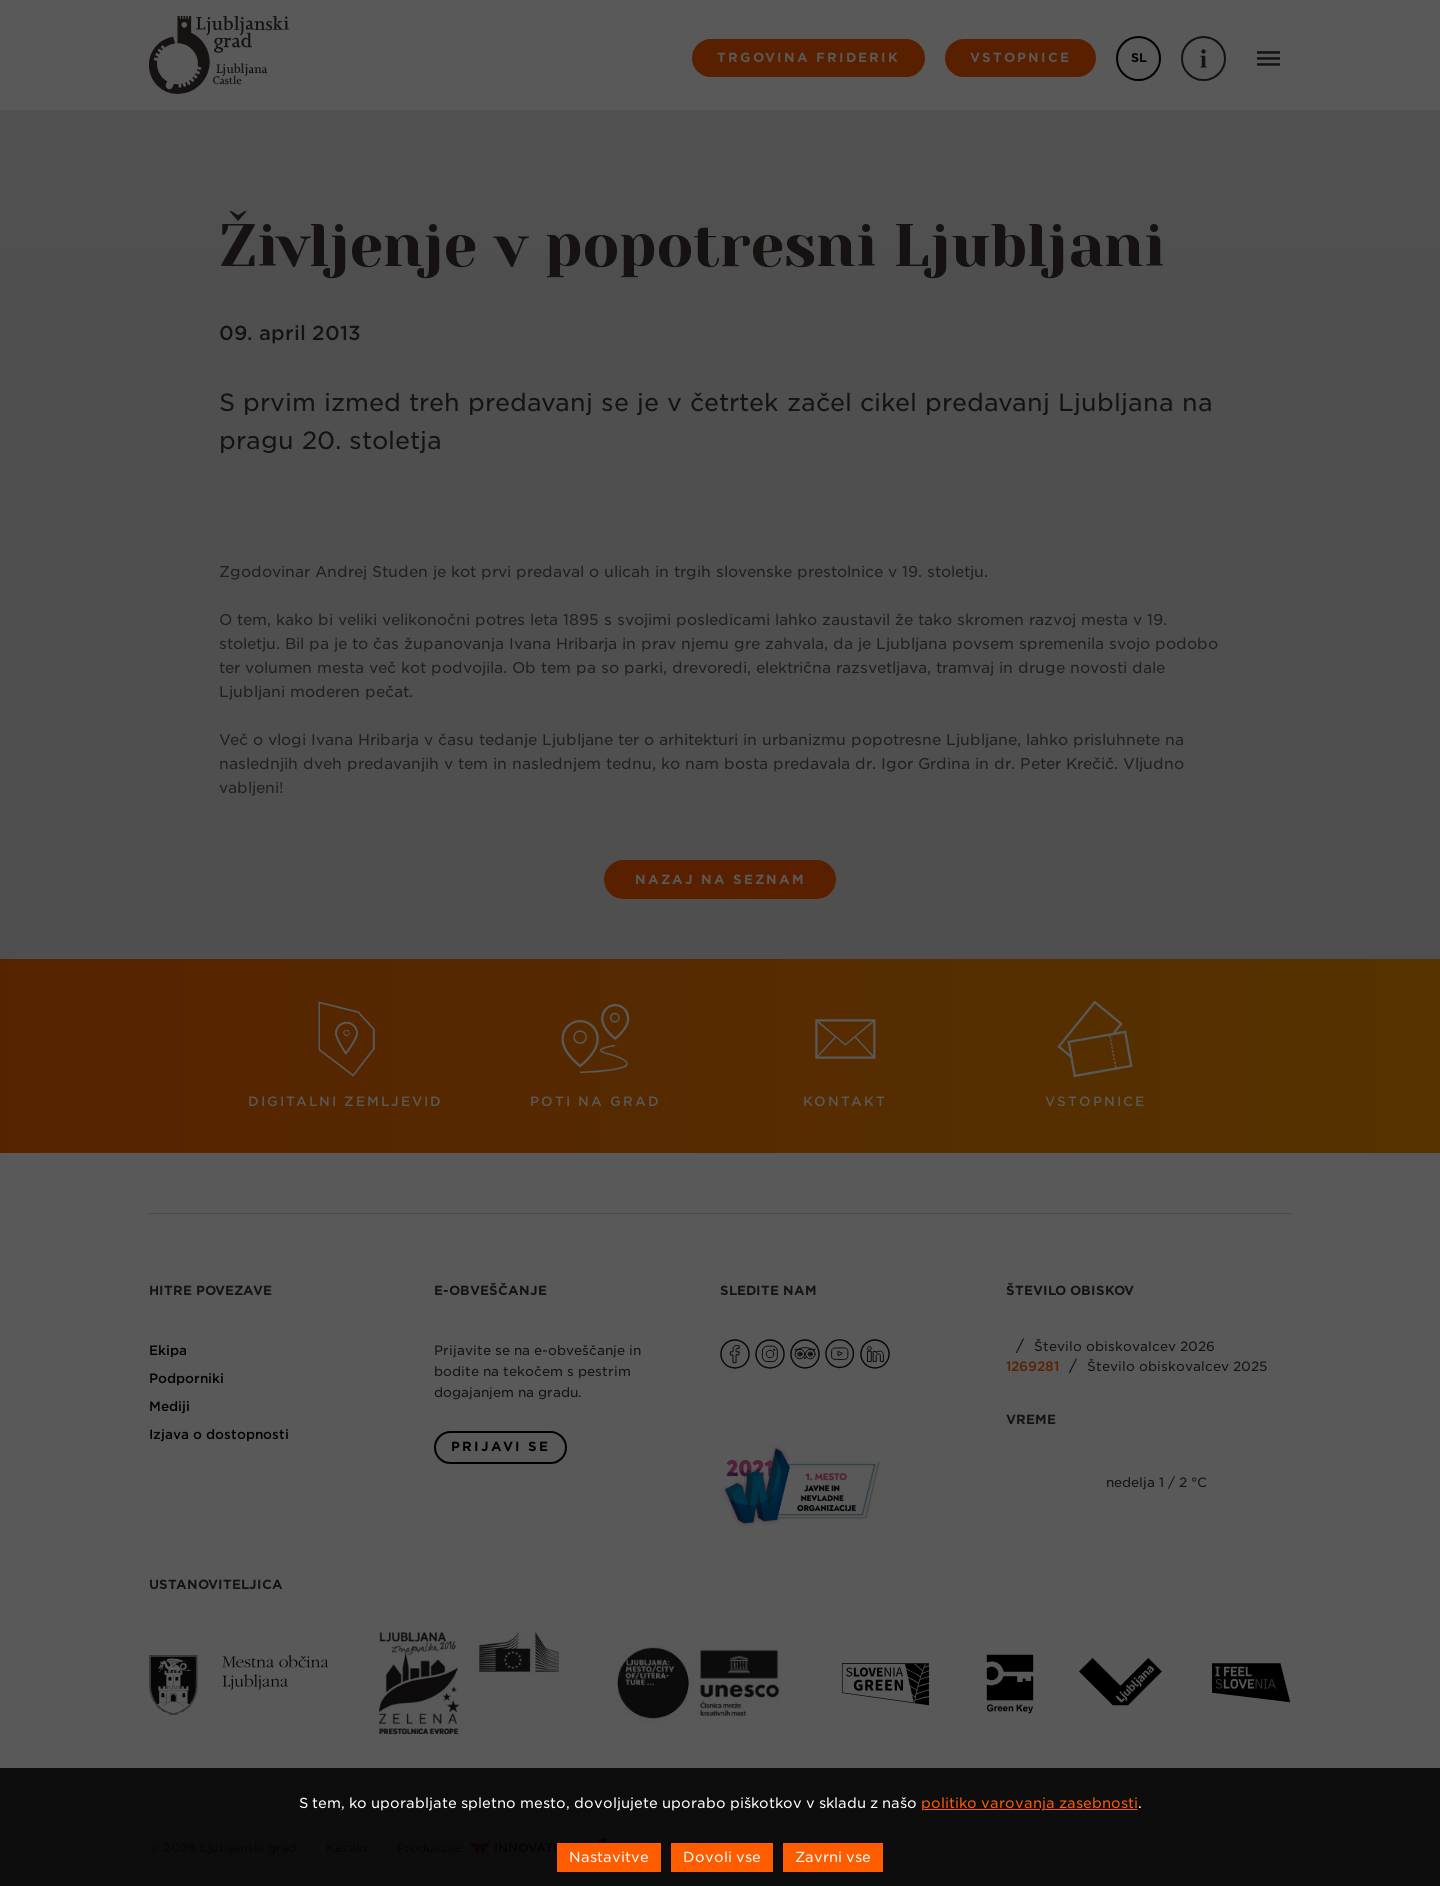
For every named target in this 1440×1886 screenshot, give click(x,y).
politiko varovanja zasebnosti (1029, 1803)
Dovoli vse (722, 1857)
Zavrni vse (833, 1857)
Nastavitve (609, 1857)
